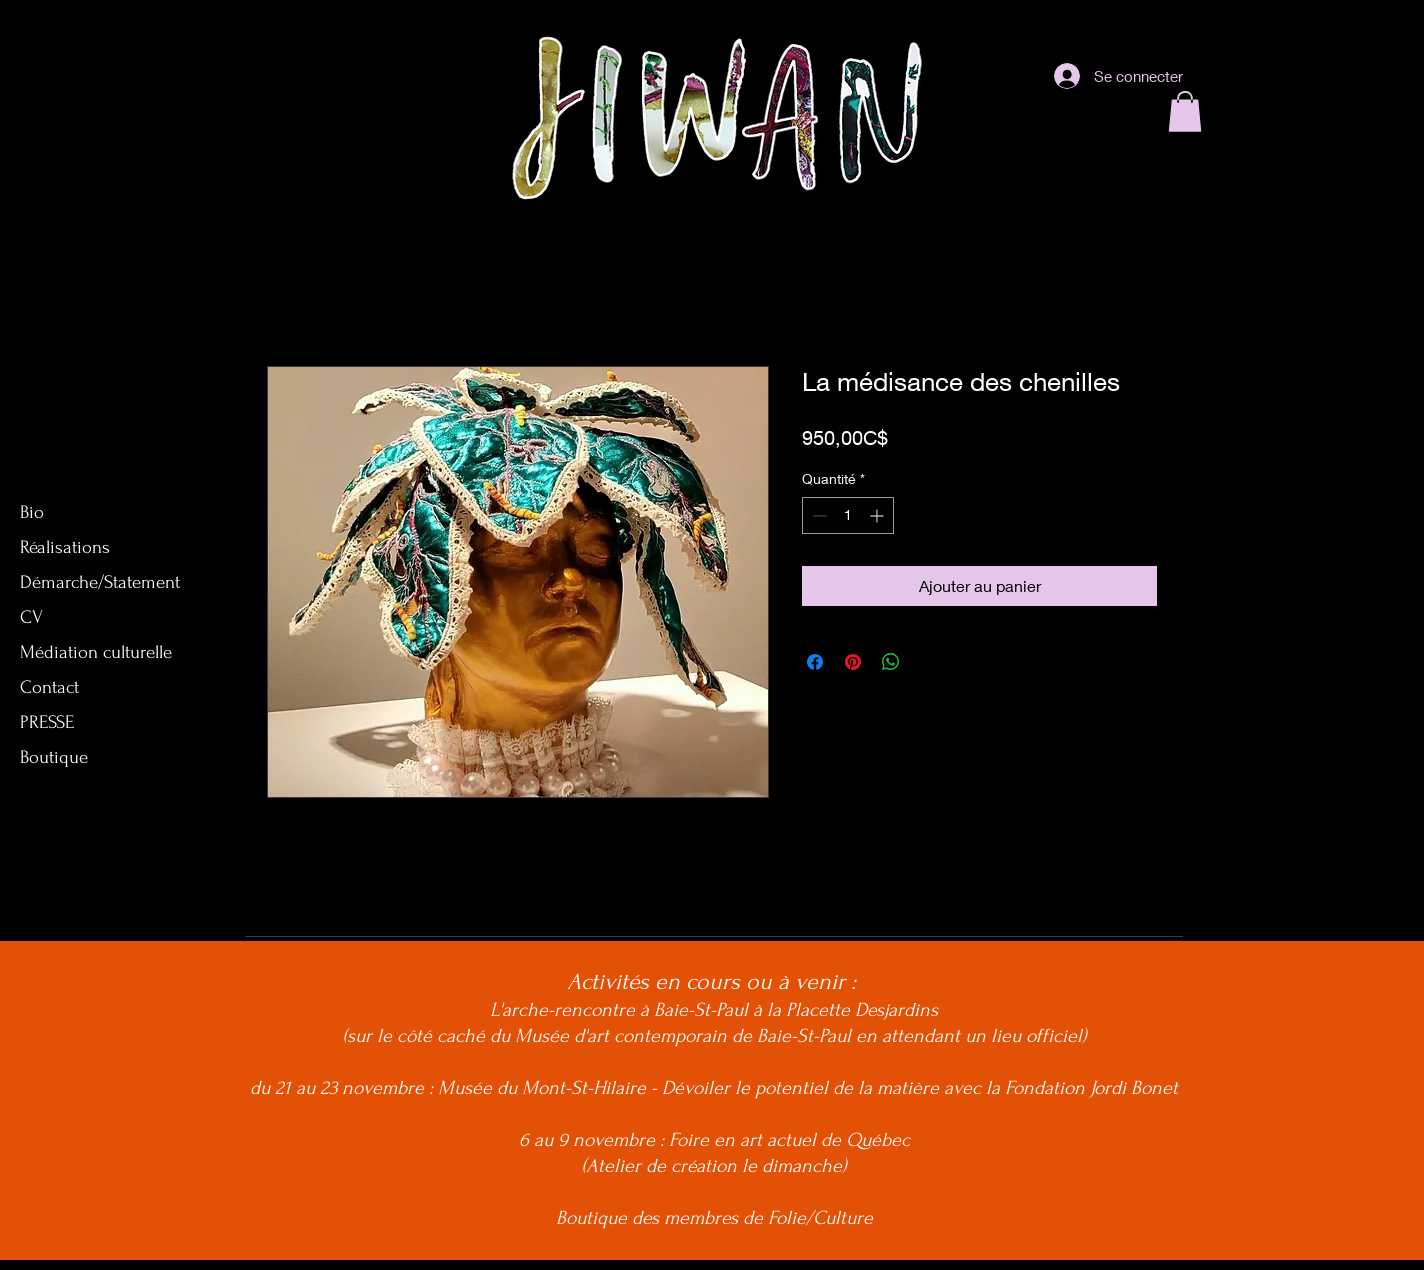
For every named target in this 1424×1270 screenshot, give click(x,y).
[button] (1185, 111)
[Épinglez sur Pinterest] (853, 662)
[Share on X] (929, 662)
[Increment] (878, 515)
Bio (32, 512)
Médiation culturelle (96, 652)
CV (31, 617)
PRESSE (47, 722)
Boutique (54, 757)
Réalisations (65, 547)
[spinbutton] (848, 515)
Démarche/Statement (100, 582)
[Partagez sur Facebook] (815, 662)
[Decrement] (817, 515)
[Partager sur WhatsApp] (891, 662)
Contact (49, 687)
